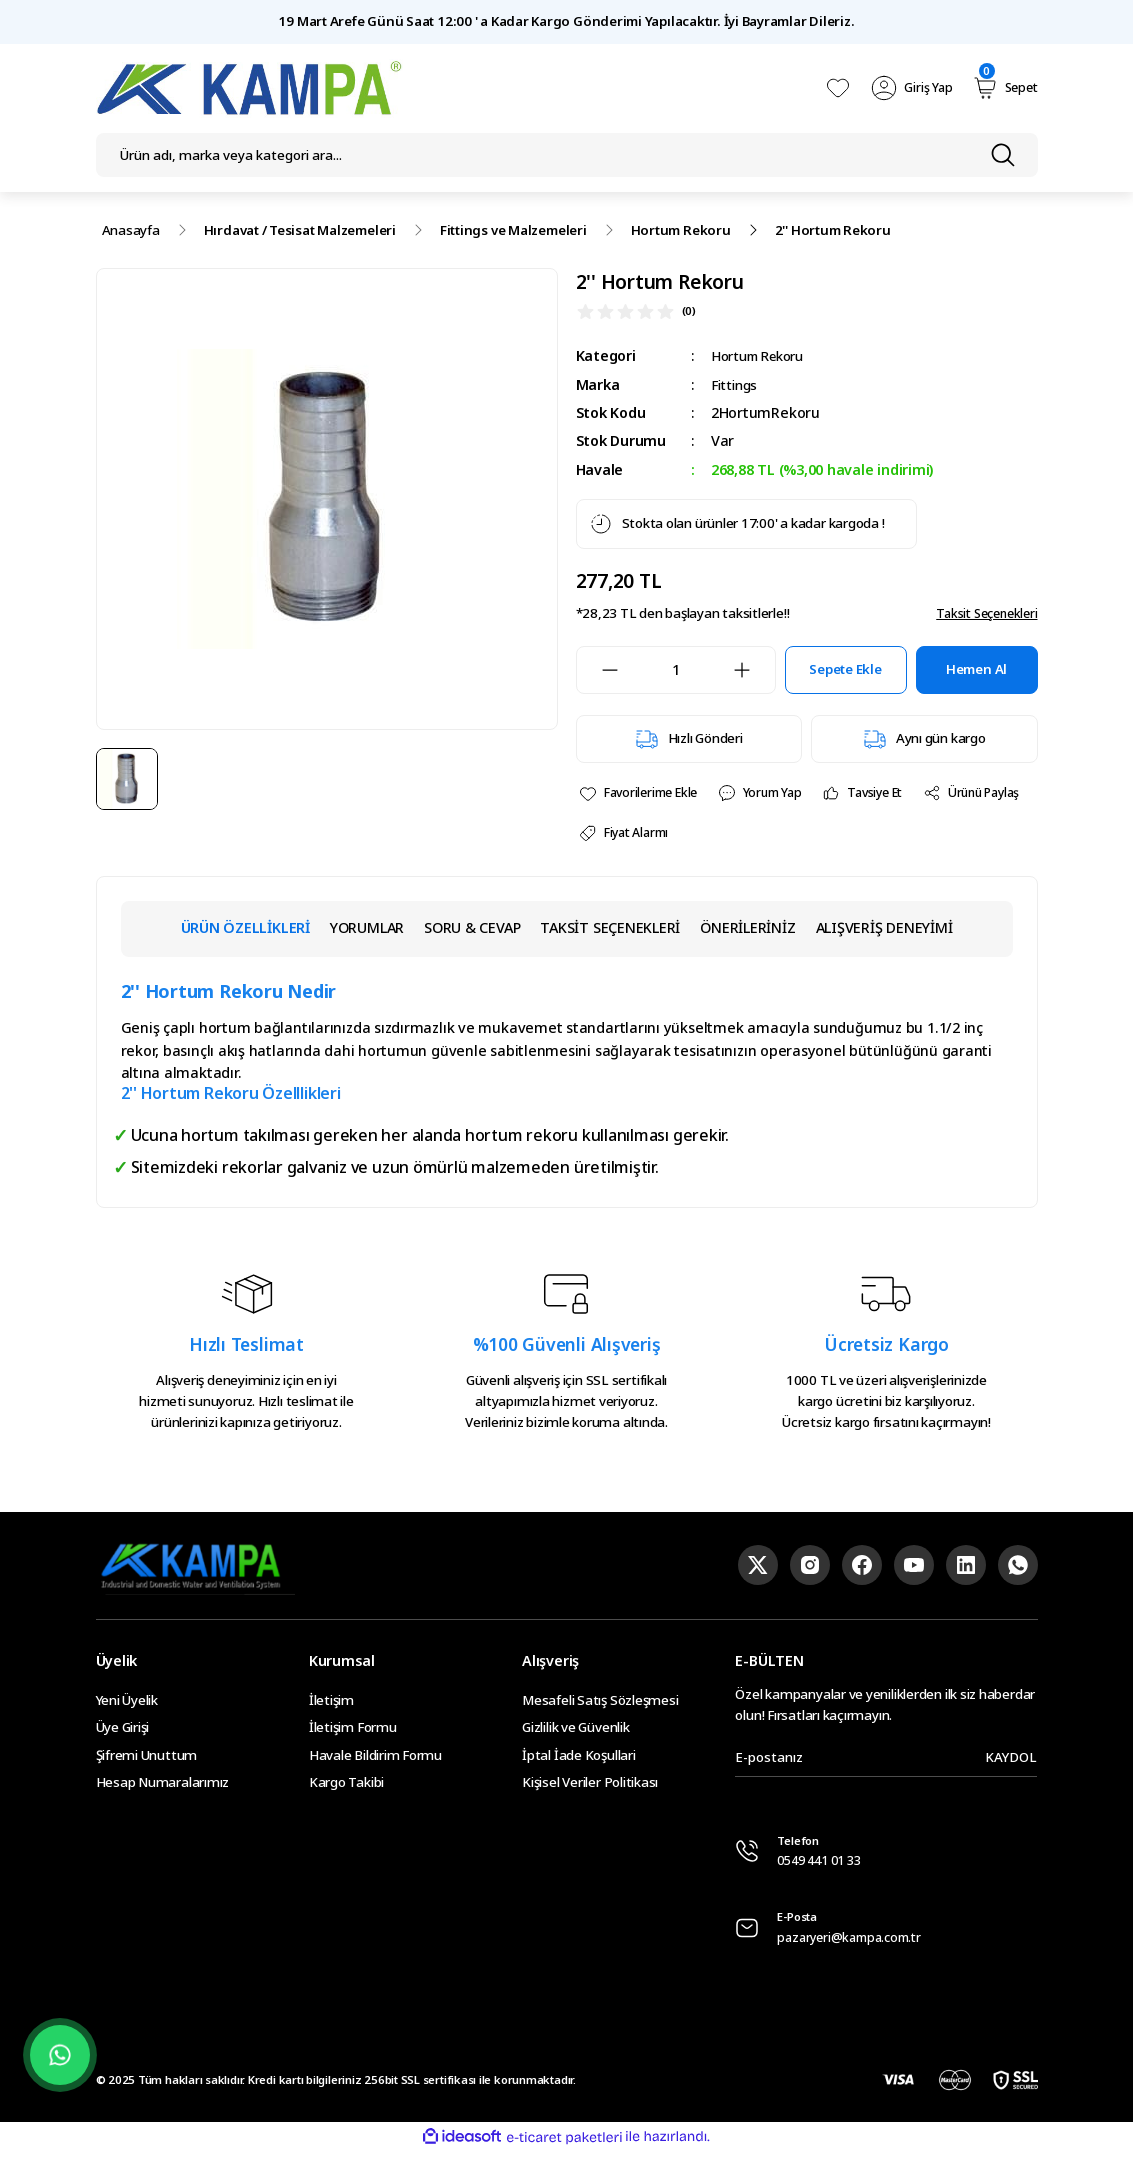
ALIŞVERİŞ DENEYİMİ (884, 932)
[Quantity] (676, 670)
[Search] (567, 155)
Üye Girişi (123, 1732)
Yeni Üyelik (127, 1705)
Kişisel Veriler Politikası (590, 1787)
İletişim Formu (353, 1732)
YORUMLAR (367, 932)
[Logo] (250, 88)
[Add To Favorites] (643, 794)
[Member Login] (907, 88)
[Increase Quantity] (754, 670)
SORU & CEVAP (472, 932)
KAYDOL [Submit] (1011, 1762)
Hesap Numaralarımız (163, 1787)
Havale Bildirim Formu (375, 1760)
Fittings (736, 384)
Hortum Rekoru (763, 355)
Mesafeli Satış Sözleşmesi (600, 1705)
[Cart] (1002, 88)
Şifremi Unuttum (147, 1760)
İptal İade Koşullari (578, 1760)
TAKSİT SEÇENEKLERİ (610, 932)
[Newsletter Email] (886, 1763)
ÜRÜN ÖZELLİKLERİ (245, 932)
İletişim (331, 1705)
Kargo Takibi (346, 1787)
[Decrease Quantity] (598, 670)
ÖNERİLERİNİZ (747, 932)
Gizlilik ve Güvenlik (575, 1732)
